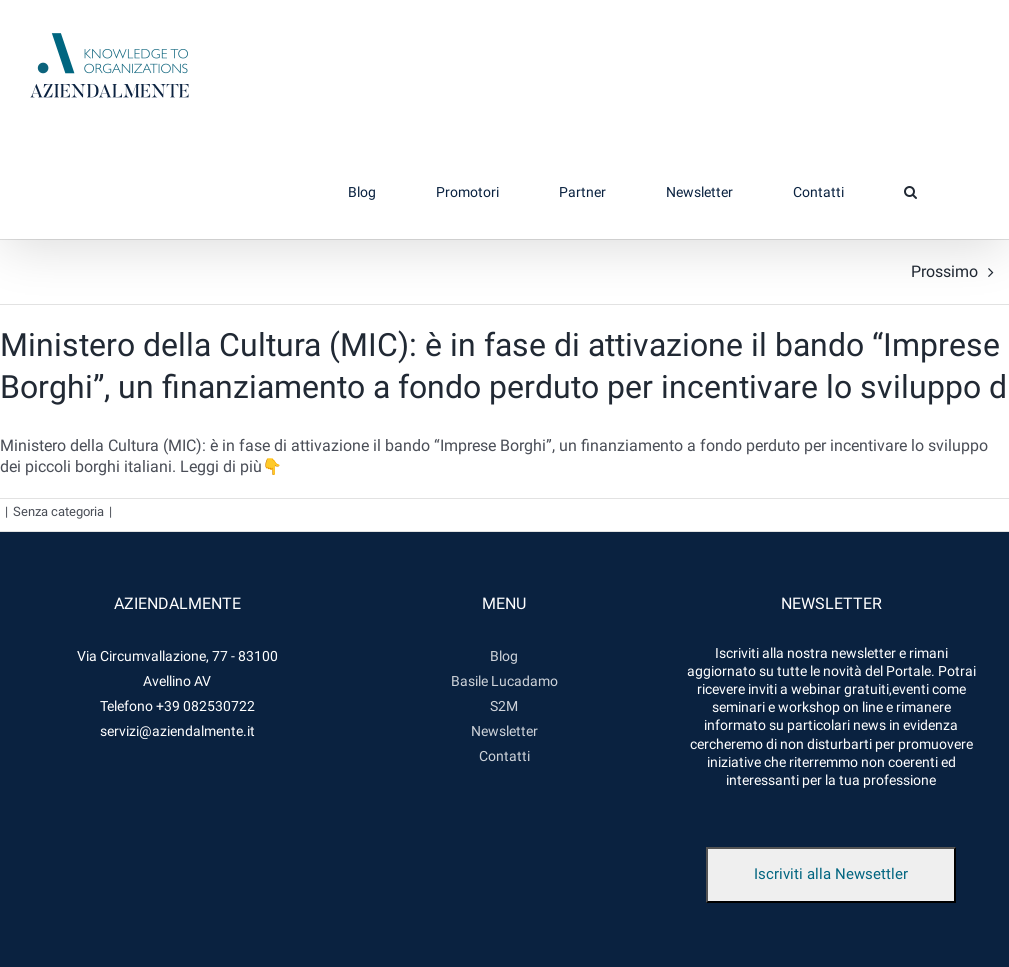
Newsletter (504, 731)
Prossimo (944, 271)
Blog (504, 656)
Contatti (504, 756)
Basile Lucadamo (504, 681)
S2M (504, 706)
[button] (910, 192)
